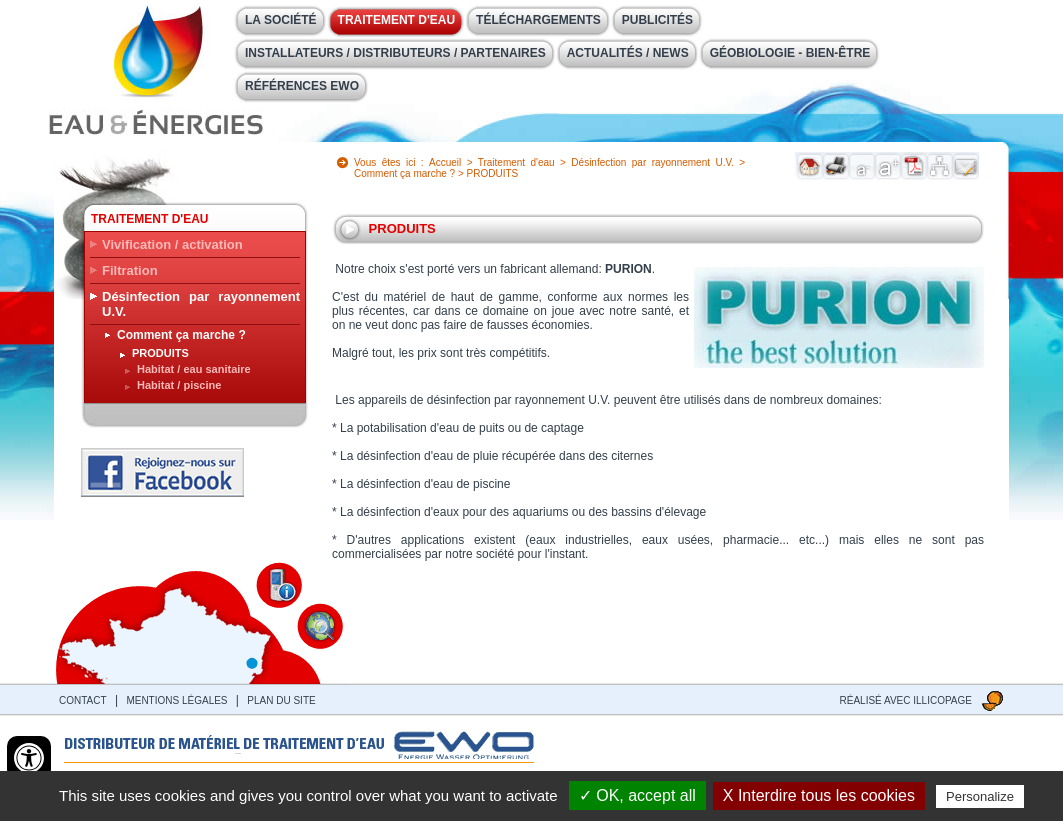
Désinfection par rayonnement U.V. (201, 304)
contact (83, 700)
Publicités (657, 20)
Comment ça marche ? (181, 335)
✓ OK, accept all (637, 795)
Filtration (130, 270)
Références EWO (302, 86)
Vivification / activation (172, 244)
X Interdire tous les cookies (819, 795)
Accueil (445, 162)
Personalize (980, 796)
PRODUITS (160, 353)
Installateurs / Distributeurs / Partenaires (395, 53)
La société (281, 20)
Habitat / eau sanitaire (194, 369)
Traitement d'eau (397, 20)
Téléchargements (538, 20)
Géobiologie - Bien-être (790, 53)
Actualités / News (628, 53)
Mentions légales (176, 700)
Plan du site (281, 700)
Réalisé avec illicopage (906, 700)
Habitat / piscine (179, 385)
